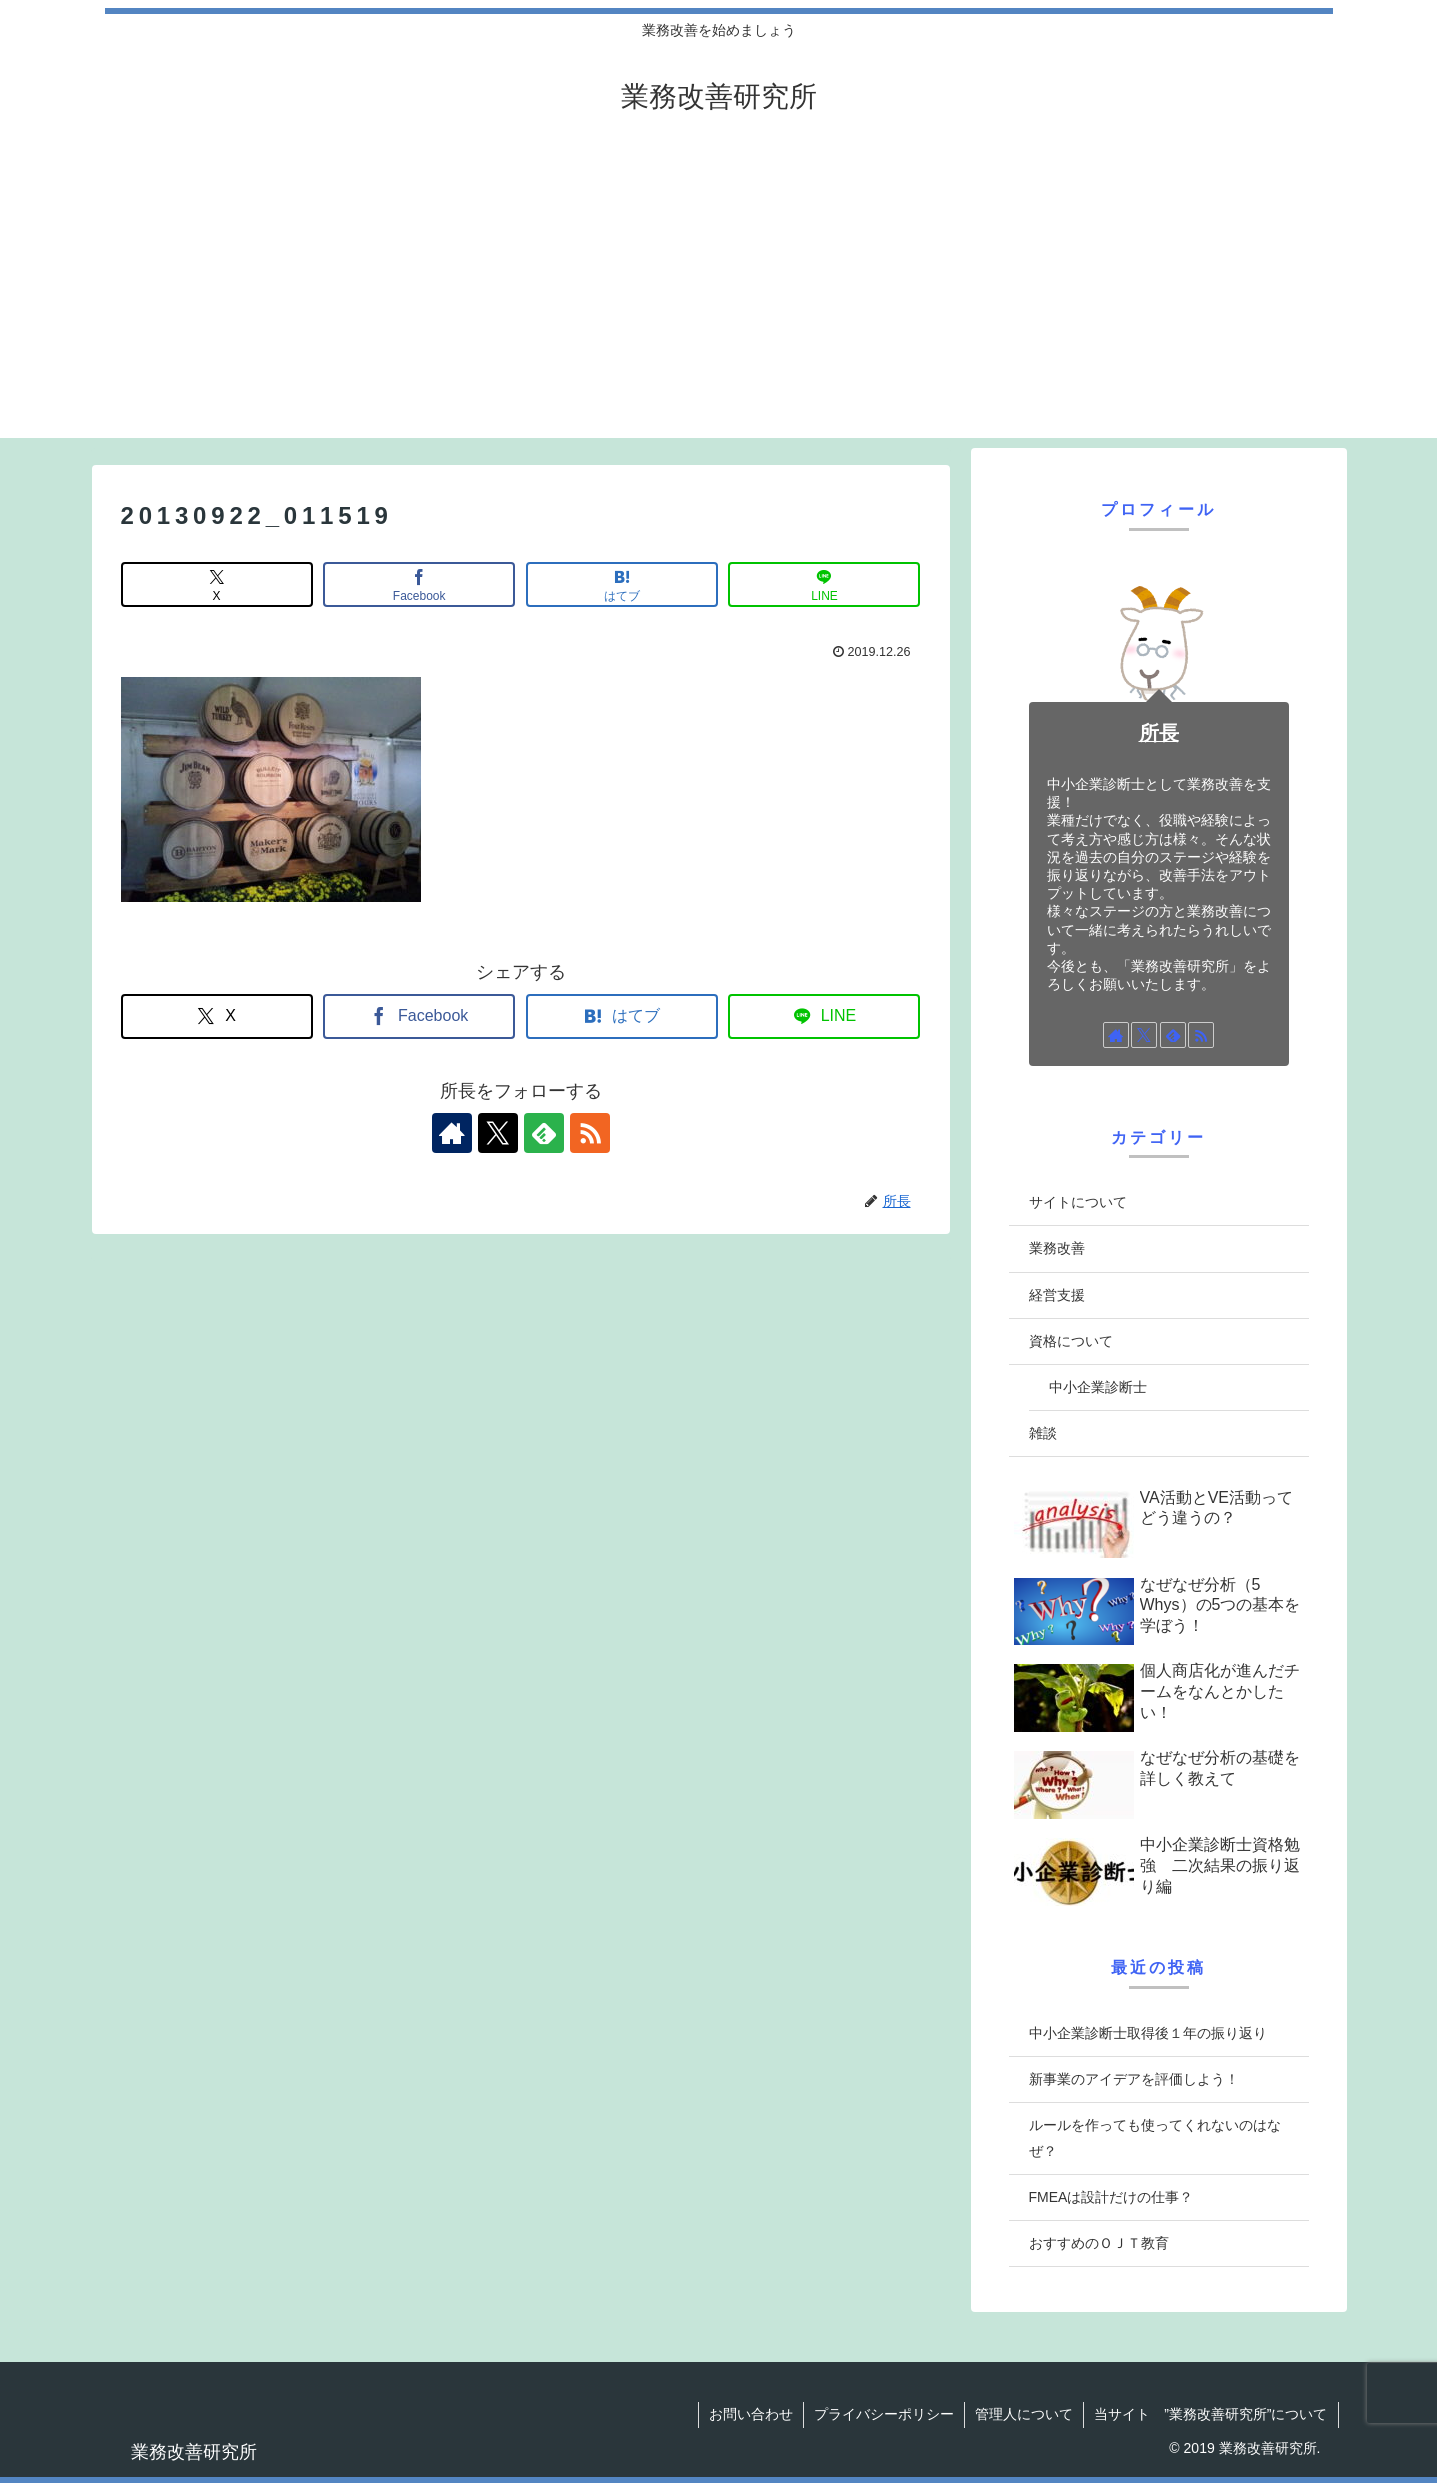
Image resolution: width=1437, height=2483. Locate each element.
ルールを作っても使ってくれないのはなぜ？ (1155, 2137)
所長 (1159, 733)
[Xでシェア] (217, 584)
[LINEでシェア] (824, 584)
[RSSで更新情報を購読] (590, 1133)
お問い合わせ (751, 2414)
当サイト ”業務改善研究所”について (1210, 2414)
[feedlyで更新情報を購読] (544, 1133)
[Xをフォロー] (498, 1133)
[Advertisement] (719, 298)
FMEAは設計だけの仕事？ (1111, 2197)
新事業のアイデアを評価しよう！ (1134, 2079)
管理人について (1024, 2414)
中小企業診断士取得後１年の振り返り (1148, 2033)
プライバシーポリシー (884, 2414)
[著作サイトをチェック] (452, 1133)
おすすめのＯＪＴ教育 (1099, 2243)
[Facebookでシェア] (419, 584)
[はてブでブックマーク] (622, 584)
